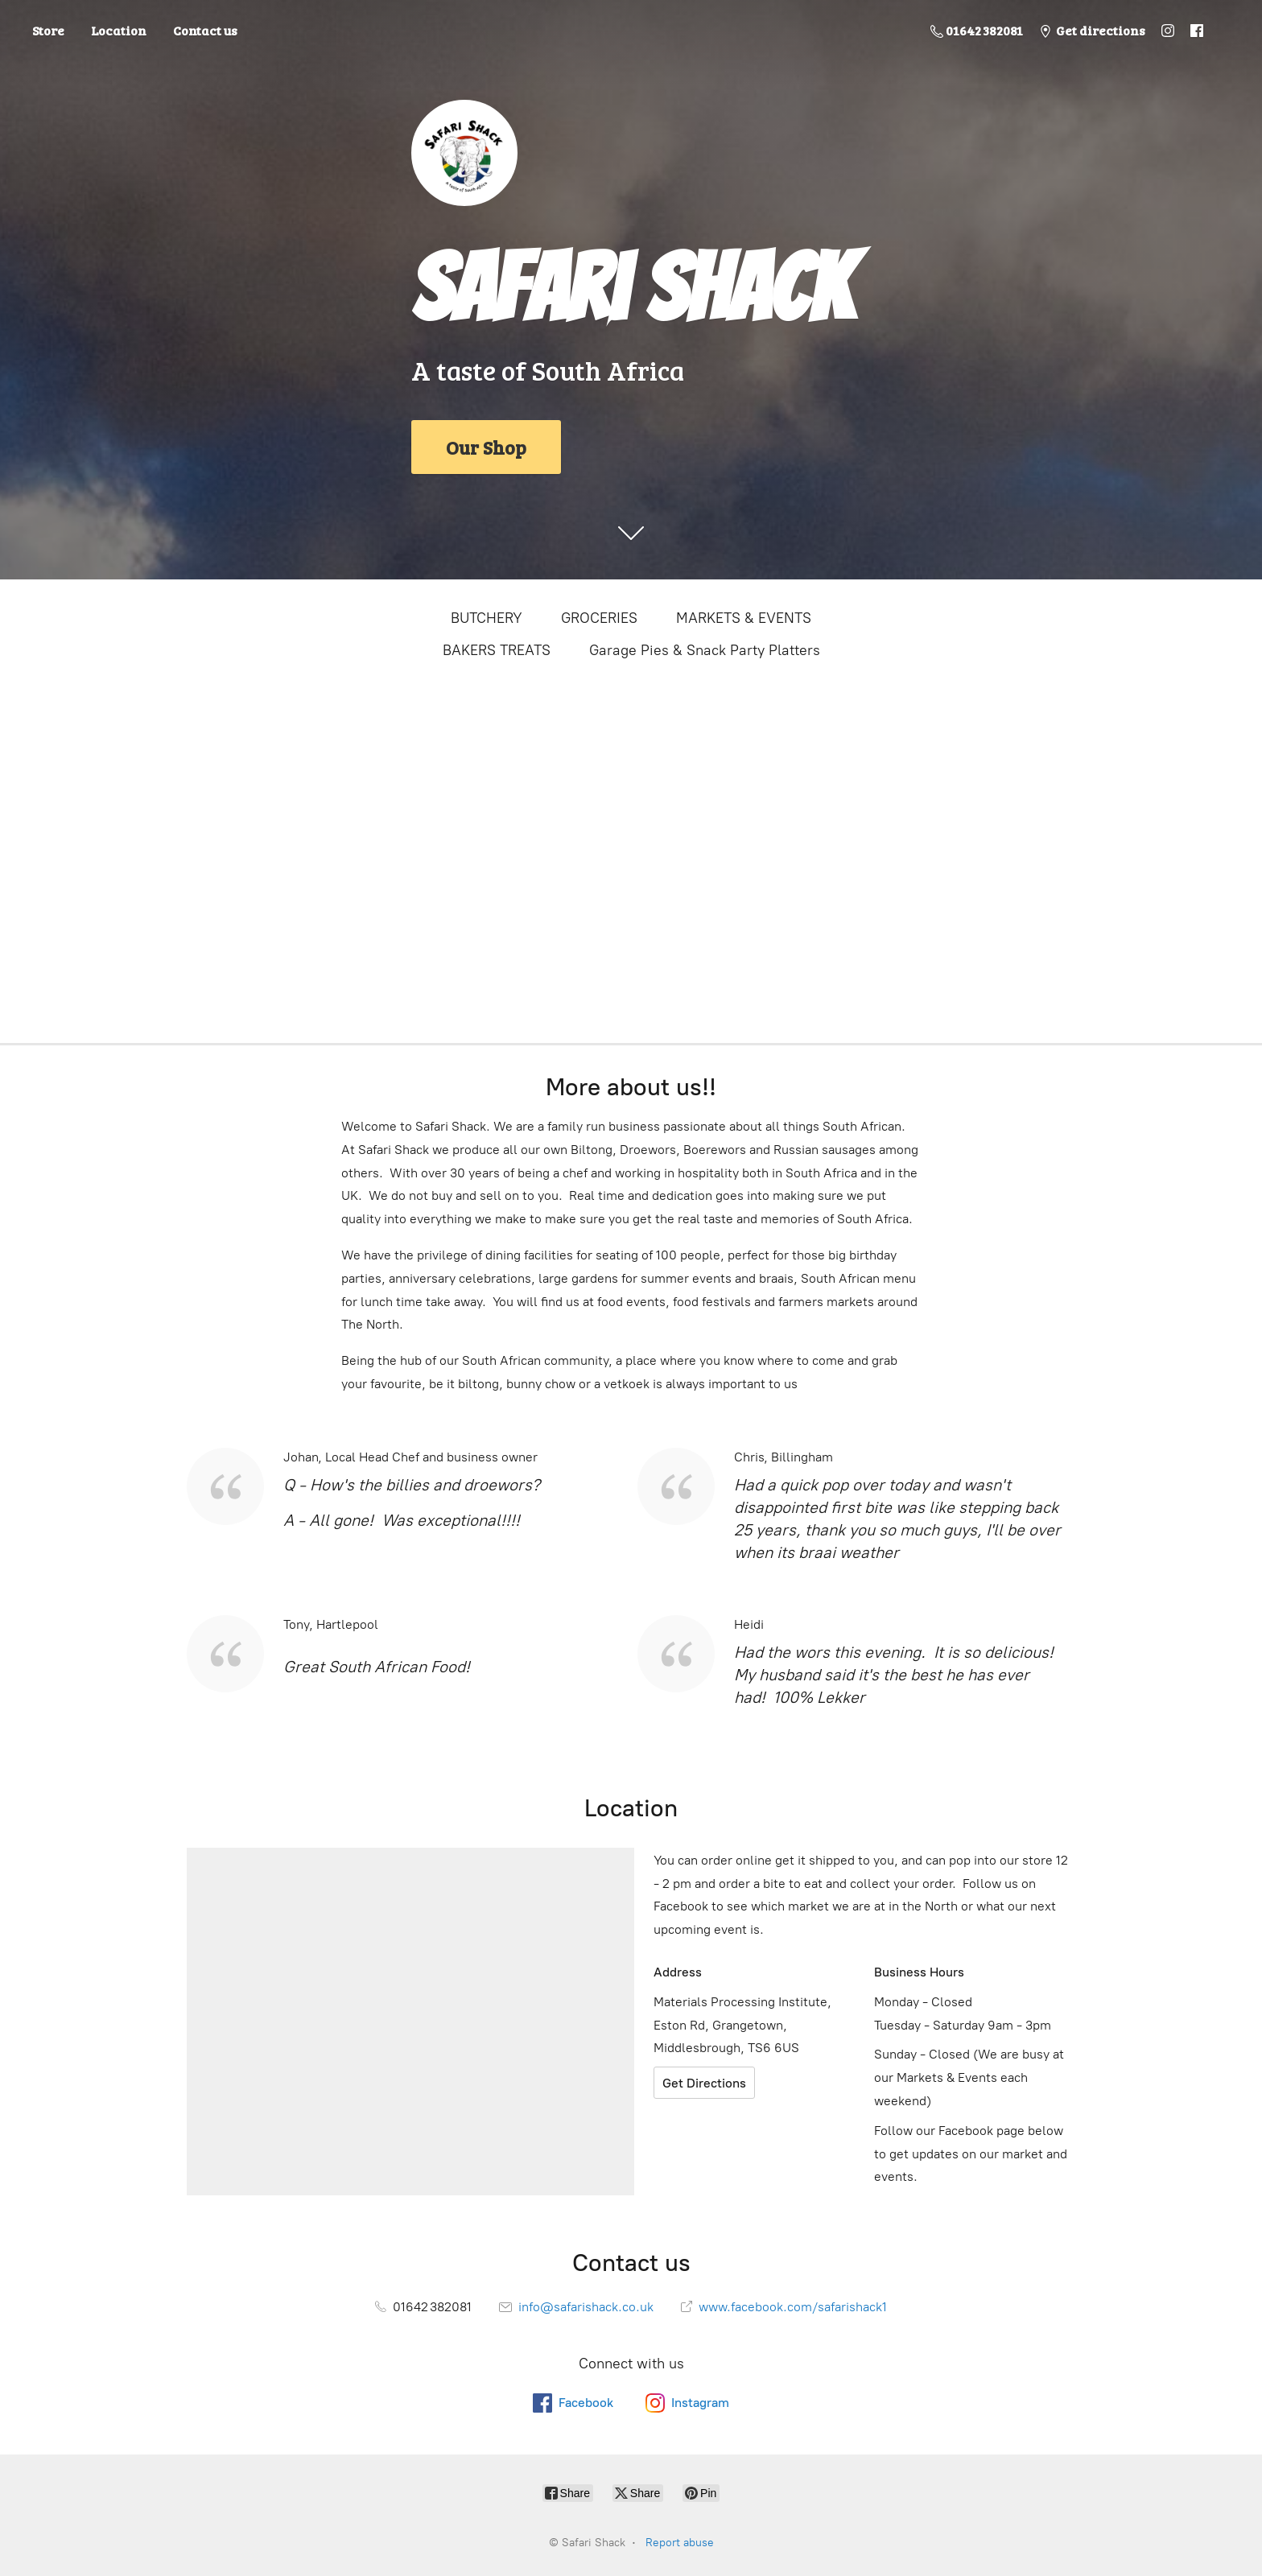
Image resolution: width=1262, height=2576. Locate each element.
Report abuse (679, 2542)
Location (118, 30)
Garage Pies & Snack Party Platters (704, 650)
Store (48, 30)
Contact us (205, 30)
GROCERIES (599, 618)
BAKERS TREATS (497, 650)
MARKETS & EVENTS (743, 618)
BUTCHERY (486, 618)
